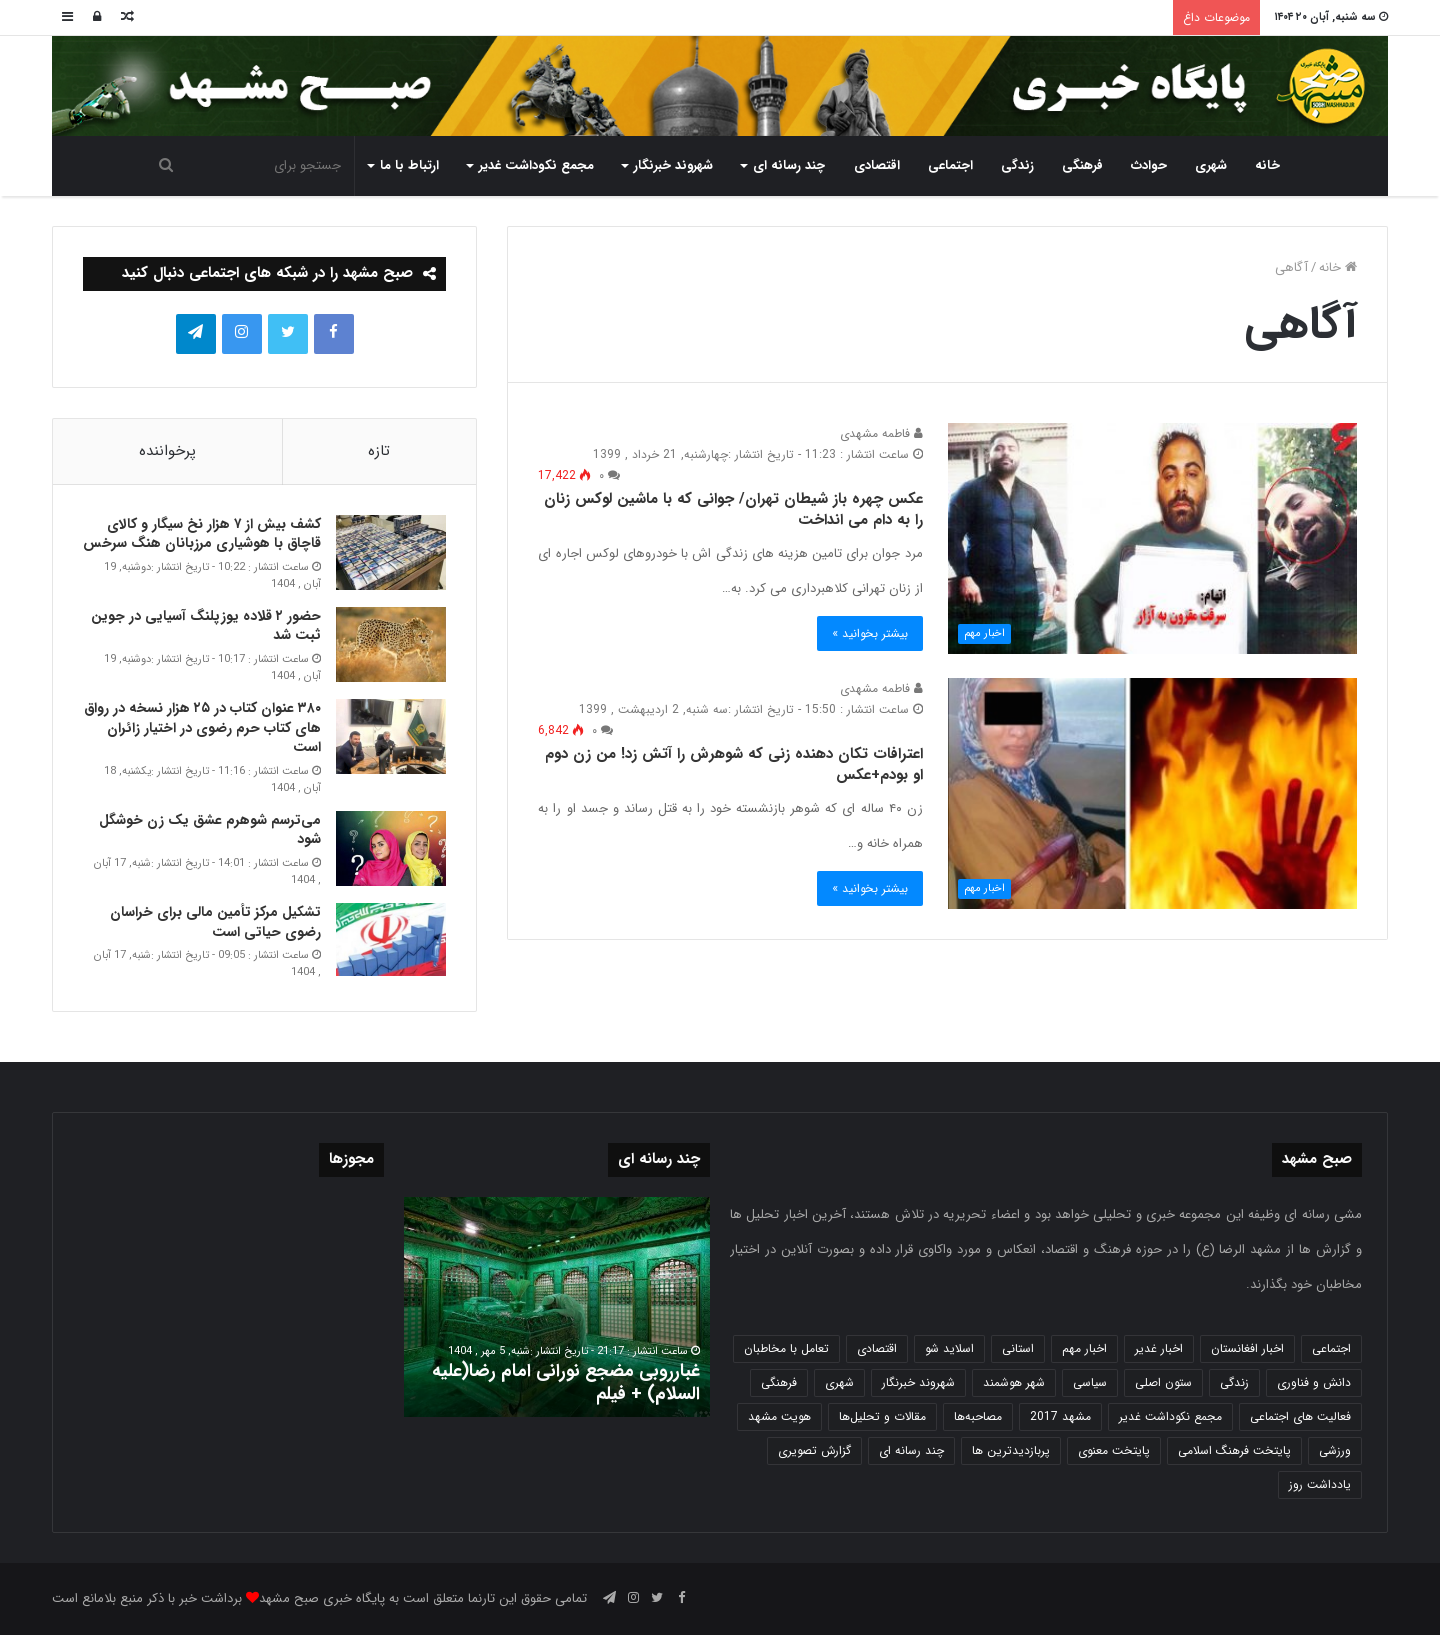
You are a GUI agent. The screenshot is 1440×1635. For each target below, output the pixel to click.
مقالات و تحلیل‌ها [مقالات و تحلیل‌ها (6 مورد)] (882, 1416)
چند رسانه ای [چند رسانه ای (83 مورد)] (911, 1450)
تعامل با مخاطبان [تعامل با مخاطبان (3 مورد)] (786, 1348)
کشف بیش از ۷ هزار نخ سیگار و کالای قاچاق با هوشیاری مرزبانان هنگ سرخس (202, 534)
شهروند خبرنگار (673, 165)
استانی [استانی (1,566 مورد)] (1018, 1348)
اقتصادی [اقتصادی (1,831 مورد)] (877, 1348)
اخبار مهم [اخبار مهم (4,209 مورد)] (1084, 1348)
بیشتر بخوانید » (870, 633)
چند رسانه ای (789, 165)
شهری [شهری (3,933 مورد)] (839, 1382)
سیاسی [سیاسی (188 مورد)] (1090, 1382)
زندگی (1017, 165)
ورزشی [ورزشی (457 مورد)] (1335, 1450)
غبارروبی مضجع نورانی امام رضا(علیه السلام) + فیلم (566, 1382)
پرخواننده (167, 451)
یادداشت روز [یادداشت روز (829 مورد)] (1320, 1484)
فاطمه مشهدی (881, 433)
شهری (1211, 165)
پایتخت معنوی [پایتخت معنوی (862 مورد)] (1114, 1450)
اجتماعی (950, 165)
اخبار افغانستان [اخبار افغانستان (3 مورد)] (1247, 1348)
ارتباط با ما (409, 165)
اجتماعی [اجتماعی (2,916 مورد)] (1331, 1348)
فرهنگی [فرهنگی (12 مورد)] (779, 1382)
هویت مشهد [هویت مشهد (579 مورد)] (779, 1416)
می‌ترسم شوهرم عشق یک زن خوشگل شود (210, 830)
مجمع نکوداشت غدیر (536, 165)
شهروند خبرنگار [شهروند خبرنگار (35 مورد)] (918, 1382)
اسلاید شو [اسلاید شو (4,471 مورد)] (949, 1348)
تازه (379, 451)
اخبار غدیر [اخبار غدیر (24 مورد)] (1159, 1348)
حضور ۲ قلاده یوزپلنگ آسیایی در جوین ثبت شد (206, 626)
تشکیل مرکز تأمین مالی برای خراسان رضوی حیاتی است (215, 922)
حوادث (1149, 165)
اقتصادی (877, 165)
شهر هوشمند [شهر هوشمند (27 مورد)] (1014, 1382)
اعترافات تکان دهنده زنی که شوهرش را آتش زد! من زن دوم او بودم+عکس (734, 764)
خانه (1267, 165)
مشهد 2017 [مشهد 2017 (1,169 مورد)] (1060, 1416)
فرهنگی (1082, 165)
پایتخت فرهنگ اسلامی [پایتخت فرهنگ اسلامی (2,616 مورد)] (1234, 1450)
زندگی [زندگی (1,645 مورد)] (1234, 1382)
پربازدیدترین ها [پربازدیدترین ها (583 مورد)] (1011, 1450)
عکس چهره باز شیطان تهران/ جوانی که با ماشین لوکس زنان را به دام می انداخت (733, 509)
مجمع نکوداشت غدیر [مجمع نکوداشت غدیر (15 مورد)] (1170, 1416)
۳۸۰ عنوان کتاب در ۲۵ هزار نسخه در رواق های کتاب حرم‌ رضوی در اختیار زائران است (202, 727)
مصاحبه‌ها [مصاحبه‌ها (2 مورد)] (978, 1416)
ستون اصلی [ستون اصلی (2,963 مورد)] (1163, 1382)
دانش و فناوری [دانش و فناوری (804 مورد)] (1314, 1382)
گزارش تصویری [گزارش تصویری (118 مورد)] (814, 1450)
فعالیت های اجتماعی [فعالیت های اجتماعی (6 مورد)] (1300, 1416)
